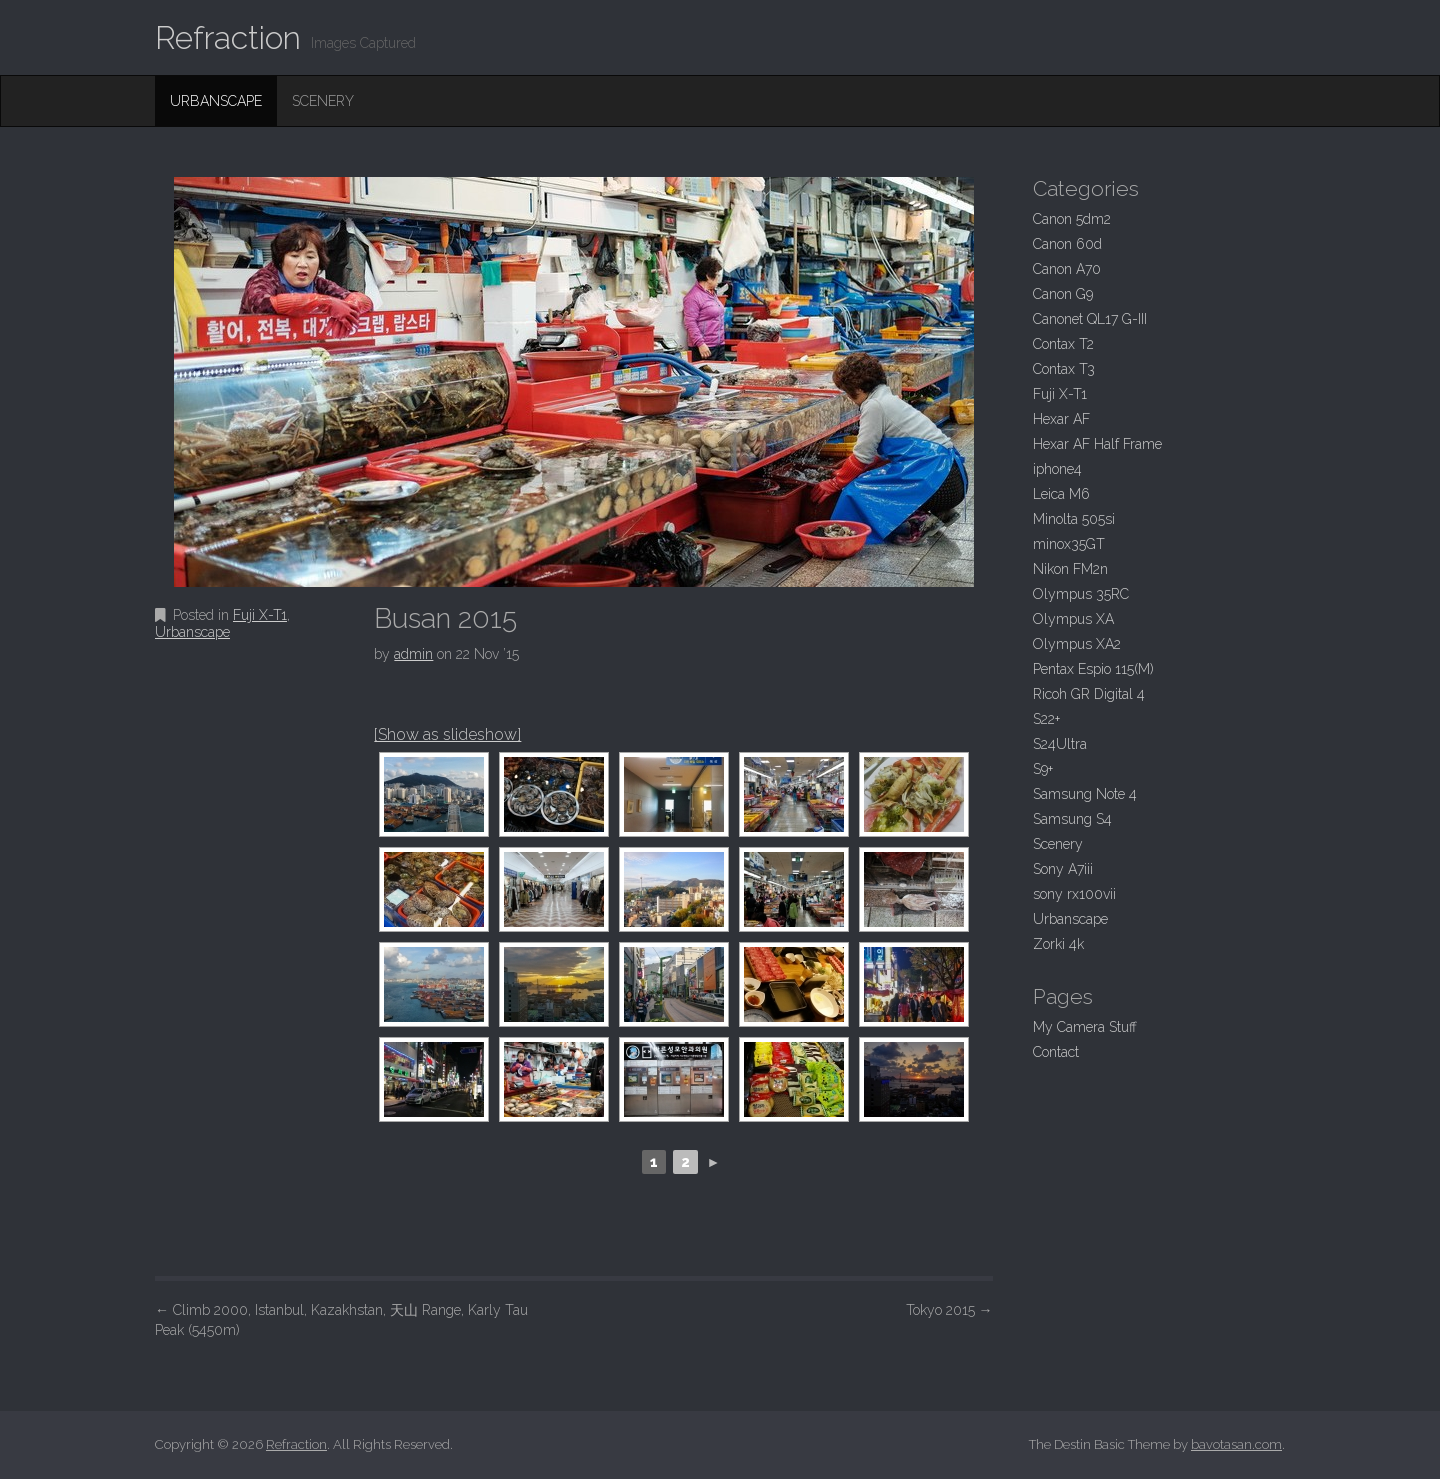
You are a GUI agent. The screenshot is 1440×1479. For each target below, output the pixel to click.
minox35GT (1069, 544)
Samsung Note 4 (1085, 794)
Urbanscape (216, 101)
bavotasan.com (1236, 1444)
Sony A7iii (1063, 869)
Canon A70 (1067, 269)
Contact (1056, 1052)
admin (413, 654)
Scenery (323, 101)
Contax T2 (1063, 344)
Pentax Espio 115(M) (1093, 669)
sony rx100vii (1074, 894)
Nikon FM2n (1070, 569)
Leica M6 (1061, 494)
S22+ (1046, 719)
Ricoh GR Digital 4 (1089, 694)
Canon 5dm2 (1072, 219)
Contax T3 (1064, 369)
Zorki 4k (1058, 944)
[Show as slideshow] (447, 734)
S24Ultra (1060, 744)
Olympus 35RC (1081, 594)
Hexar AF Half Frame (1097, 444)
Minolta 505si (1074, 519)
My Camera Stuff (1085, 1027)
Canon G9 (1063, 294)
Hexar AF (1061, 419)
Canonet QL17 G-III (1090, 319)
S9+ (1043, 769)
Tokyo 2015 (949, 1310)
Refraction (228, 37)
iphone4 (1057, 469)
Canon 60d (1067, 244)
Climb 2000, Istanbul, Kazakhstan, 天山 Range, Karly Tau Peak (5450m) (341, 1320)
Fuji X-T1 (260, 615)
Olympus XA (1073, 619)
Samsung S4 (1072, 819)
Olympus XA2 (1077, 644)
